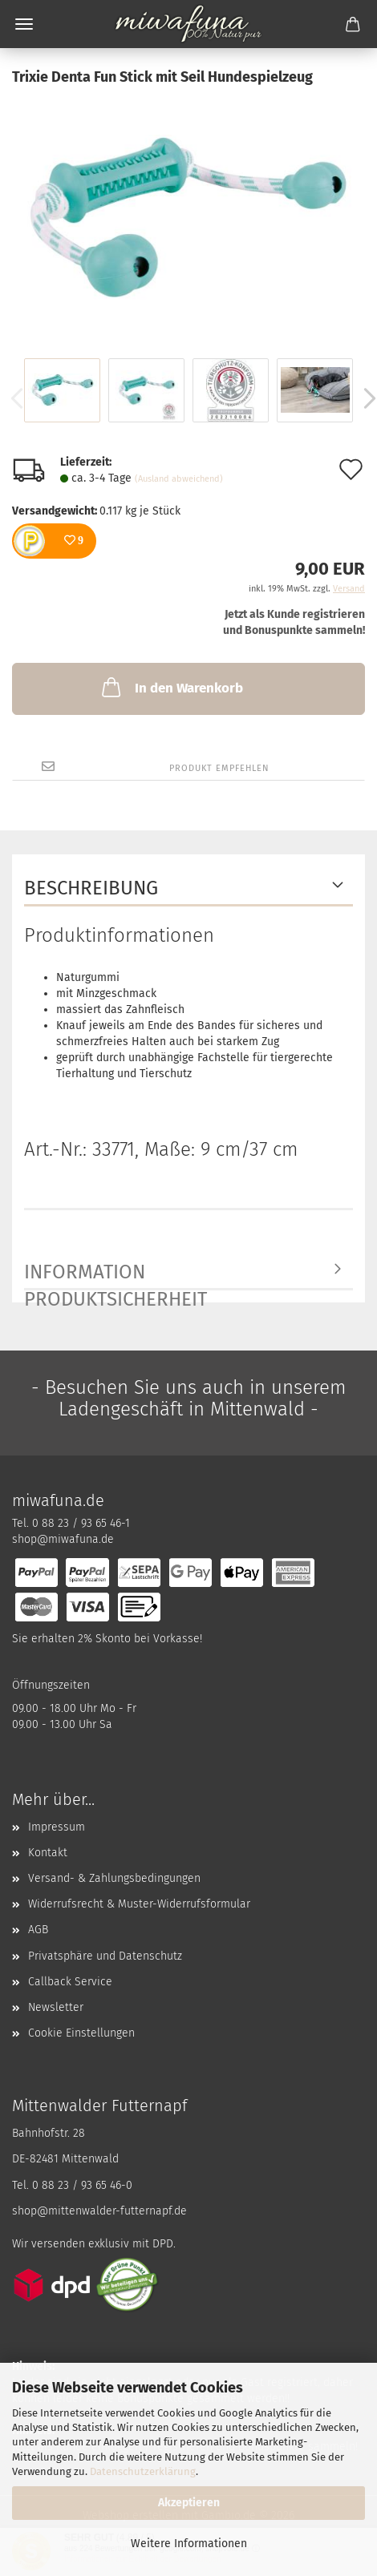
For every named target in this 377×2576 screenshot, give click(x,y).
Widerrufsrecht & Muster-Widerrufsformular (139, 1904)
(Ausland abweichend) (179, 479)
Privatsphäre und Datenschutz (105, 1956)
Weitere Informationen (189, 2543)
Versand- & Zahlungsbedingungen (114, 1878)
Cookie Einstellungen (81, 2033)
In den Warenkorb (171, 687)
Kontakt (47, 1852)
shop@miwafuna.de (63, 1539)
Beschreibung (91, 888)
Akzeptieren (189, 2502)
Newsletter (55, 2007)
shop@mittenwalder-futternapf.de (99, 2211)
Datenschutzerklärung (143, 2471)
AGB (38, 1929)
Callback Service (70, 1982)
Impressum (56, 1827)
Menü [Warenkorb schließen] (24, 24)
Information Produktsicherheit (115, 1275)
